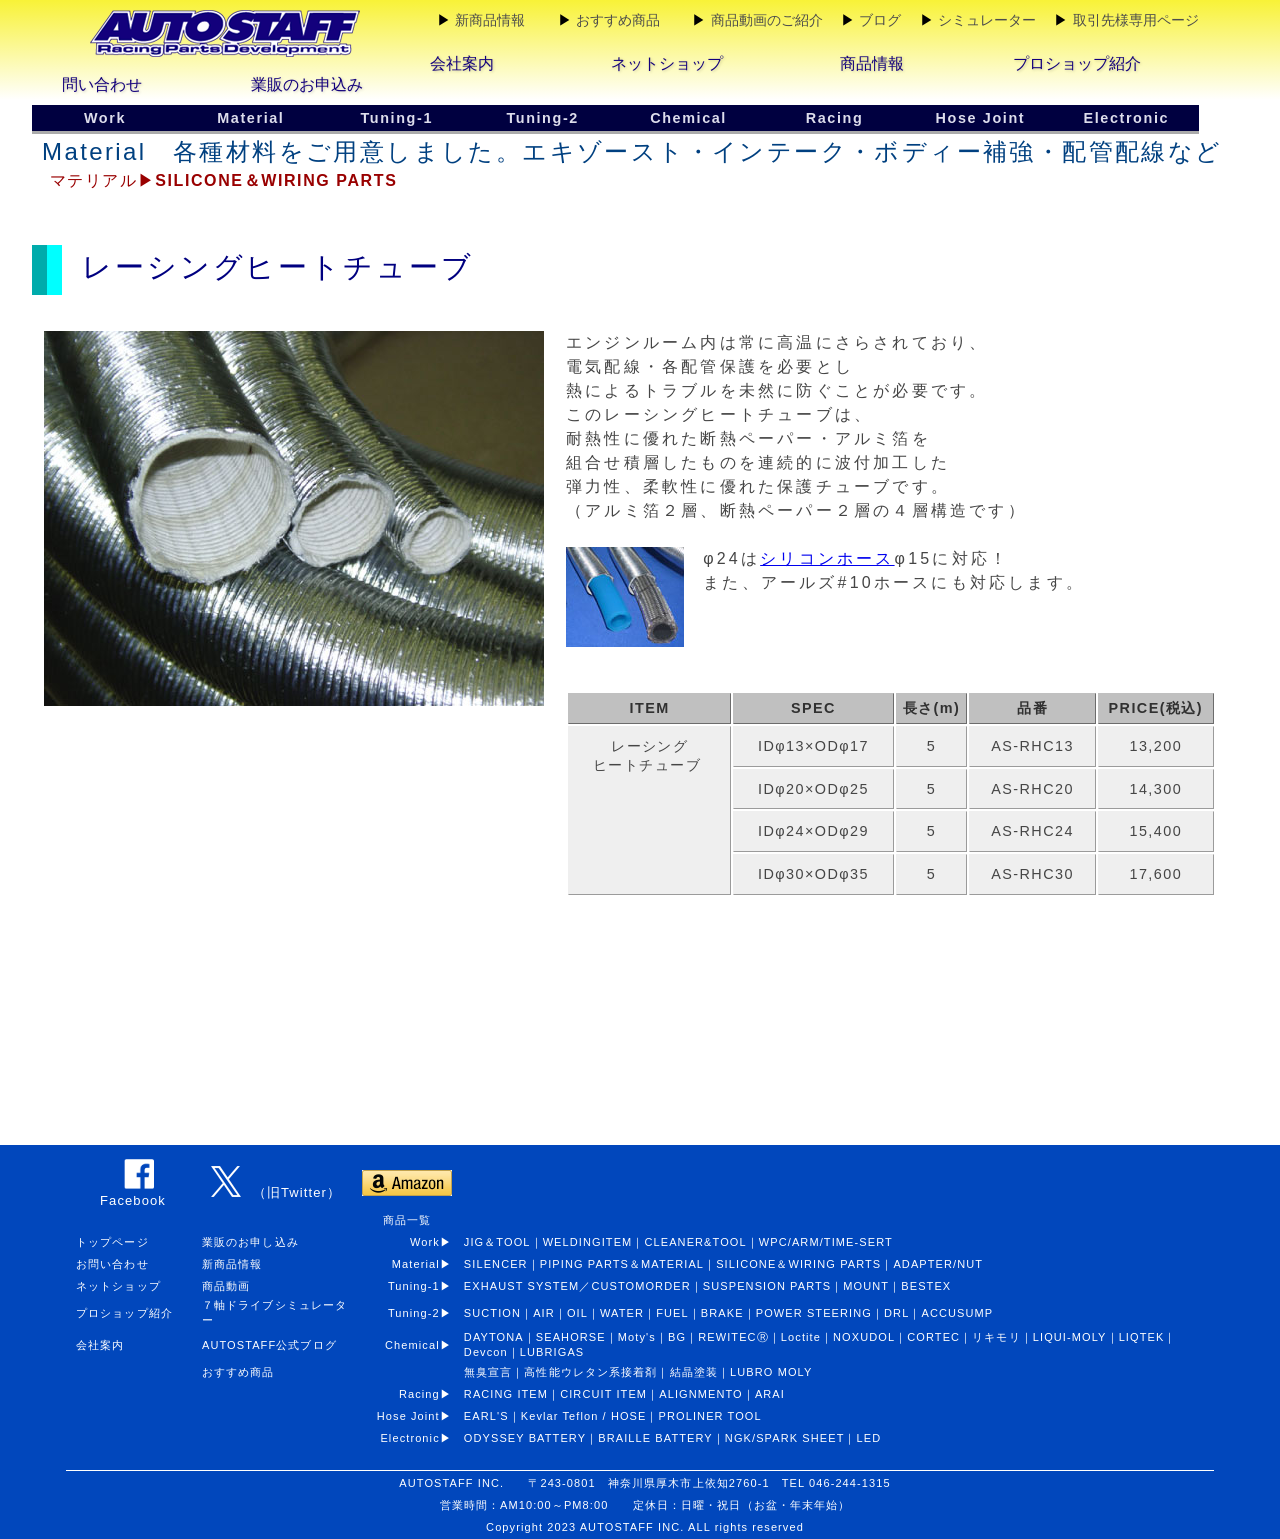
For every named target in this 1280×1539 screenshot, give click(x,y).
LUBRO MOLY (771, 1372)
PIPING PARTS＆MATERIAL (622, 1264)
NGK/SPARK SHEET (785, 1438)
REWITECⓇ (733, 1337)
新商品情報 (490, 20)
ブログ (880, 20)
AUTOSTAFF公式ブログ (269, 1345)
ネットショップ (667, 63)
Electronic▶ (422, 1438)
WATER (622, 1313)
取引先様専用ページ (1136, 20)
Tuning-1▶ (426, 1286)
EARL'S (486, 1416)
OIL (577, 1313)
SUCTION (492, 1313)
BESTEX (926, 1286)
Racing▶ (431, 1394)
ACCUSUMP (957, 1313)
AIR (544, 1313)
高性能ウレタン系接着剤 (590, 1372)
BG (677, 1337)
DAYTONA (494, 1337)
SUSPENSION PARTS (767, 1286)
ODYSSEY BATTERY (525, 1438)
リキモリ (996, 1337)
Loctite (801, 1337)
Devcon (486, 1352)
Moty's (637, 1337)
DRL (896, 1313)
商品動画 (226, 1286)
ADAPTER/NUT (938, 1264)
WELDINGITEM (588, 1242)
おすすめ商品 (618, 20)
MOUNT (866, 1286)
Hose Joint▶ (420, 1416)
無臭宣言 (488, 1372)
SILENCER (496, 1264)
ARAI (770, 1394)
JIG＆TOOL (497, 1242)
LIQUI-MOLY (1070, 1337)
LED (869, 1438)
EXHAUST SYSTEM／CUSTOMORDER (577, 1286)
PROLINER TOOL (710, 1416)
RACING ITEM (506, 1394)
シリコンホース (827, 558)
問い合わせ (102, 84)
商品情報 (872, 63)
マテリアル (94, 180)
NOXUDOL (864, 1337)
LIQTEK (1142, 1337)
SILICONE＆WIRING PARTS (798, 1264)
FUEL (672, 1313)
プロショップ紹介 (1077, 63)
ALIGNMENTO (701, 1394)
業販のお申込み (307, 84)
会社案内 (462, 63)
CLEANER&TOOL (695, 1242)
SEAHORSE (571, 1337)
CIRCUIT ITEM (603, 1394)
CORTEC (933, 1337)
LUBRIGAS (552, 1352)
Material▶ (428, 1264)
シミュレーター (987, 20)
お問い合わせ (112, 1264)
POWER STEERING (814, 1313)
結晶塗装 (694, 1372)
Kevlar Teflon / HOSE (584, 1416)
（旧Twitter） (297, 1192)
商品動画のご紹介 (767, 20)
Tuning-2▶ (426, 1313)
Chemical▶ (424, 1345)
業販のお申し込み (250, 1242)
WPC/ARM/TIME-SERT (826, 1242)
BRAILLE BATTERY (655, 1438)
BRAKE (722, 1313)
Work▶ (431, 1242)
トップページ (112, 1242)
